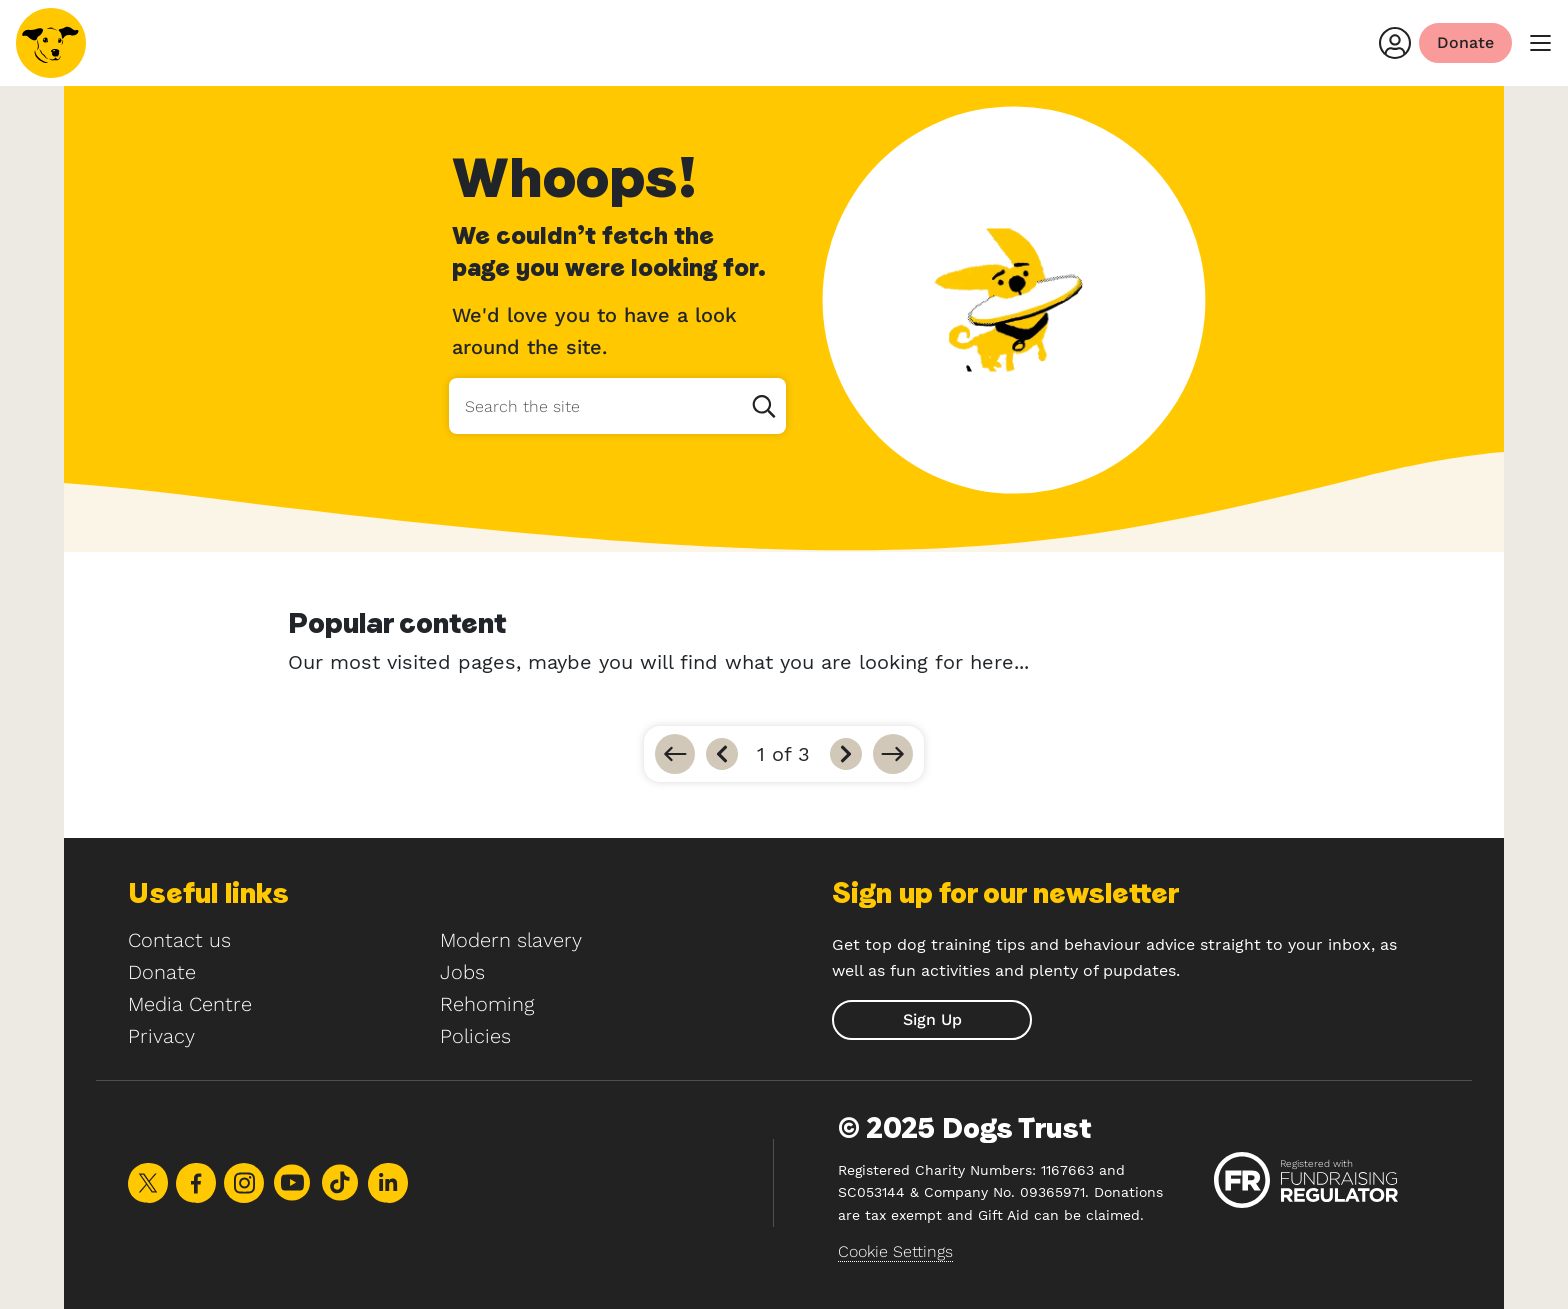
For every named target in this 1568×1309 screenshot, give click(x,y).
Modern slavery (511, 940)
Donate (162, 972)
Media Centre (190, 1004)
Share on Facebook (196, 1183)
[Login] (1395, 43)
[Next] (846, 754)
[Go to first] (675, 754)
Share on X (148, 1183)
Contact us (179, 940)
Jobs (462, 972)
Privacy (161, 1036)
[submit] (932, 1020)
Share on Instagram (244, 1183)
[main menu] (1540, 43)
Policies (475, 1036)
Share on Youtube (292, 1182)
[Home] (51, 43)
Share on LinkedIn (388, 1183)
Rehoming (487, 1004)
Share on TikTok (340, 1182)
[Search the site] (617, 406)
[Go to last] (893, 754)
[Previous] (722, 754)
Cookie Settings (895, 1251)
